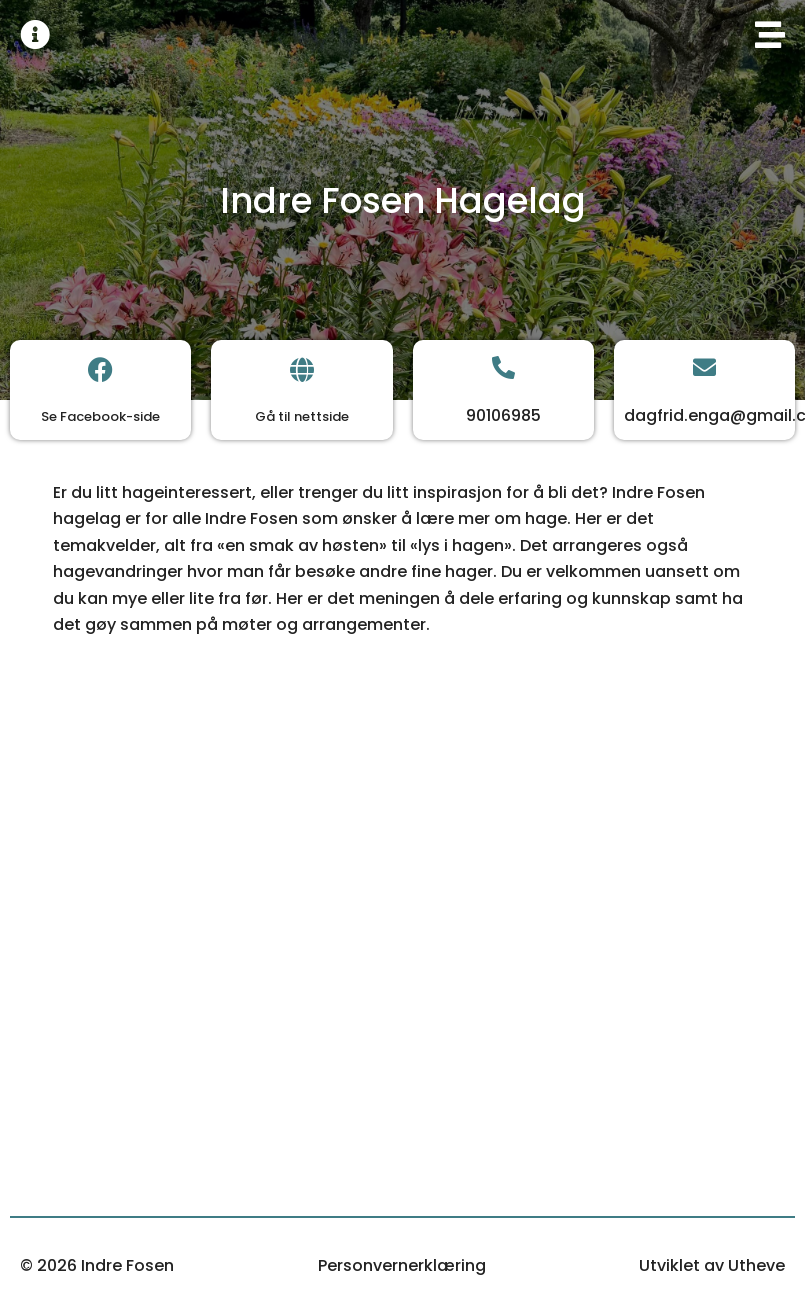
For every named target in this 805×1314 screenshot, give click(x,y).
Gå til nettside (302, 416)
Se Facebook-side (100, 416)
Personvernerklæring (402, 1265)
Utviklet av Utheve (712, 1265)
